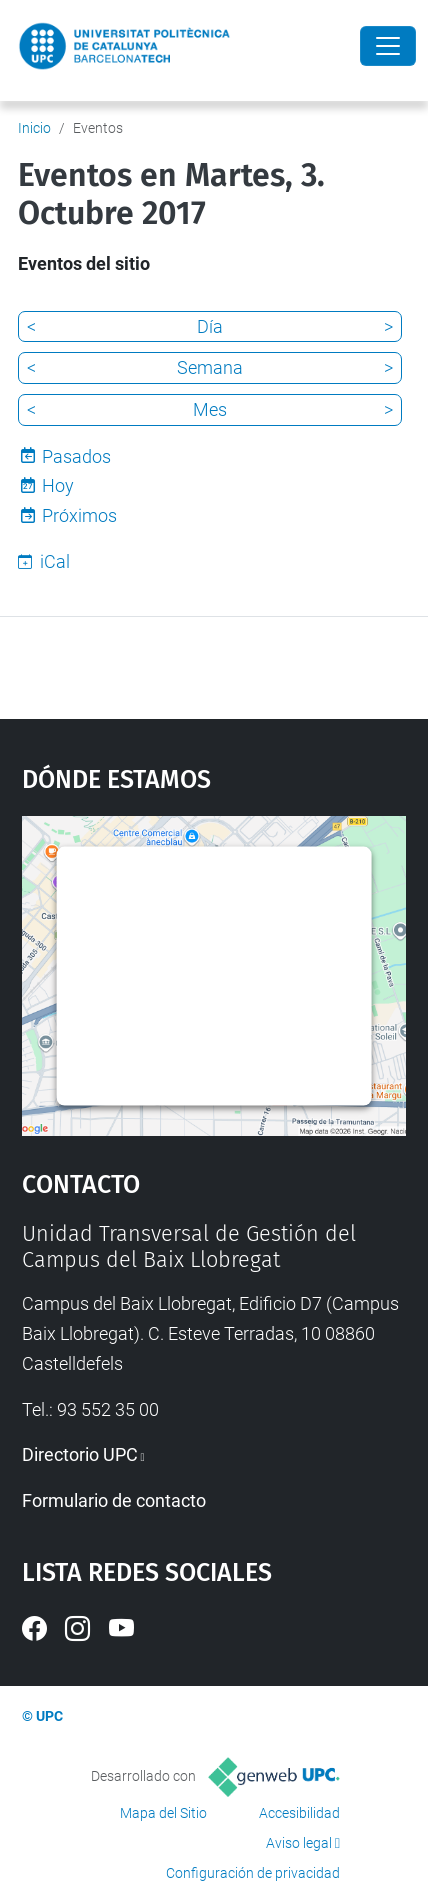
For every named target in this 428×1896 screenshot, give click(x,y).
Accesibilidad (299, 1813)
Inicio (34, 128)
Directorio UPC (80, 1454)
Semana (210, 367)
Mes (210, 409)
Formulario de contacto (114, 1500)
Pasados (76, 456)
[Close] (388, 46)
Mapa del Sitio (163, 1813)
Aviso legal (299, 1843)
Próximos (79, 515)
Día (210, 326)
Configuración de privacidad (253, 1873)
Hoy (58, 485)
